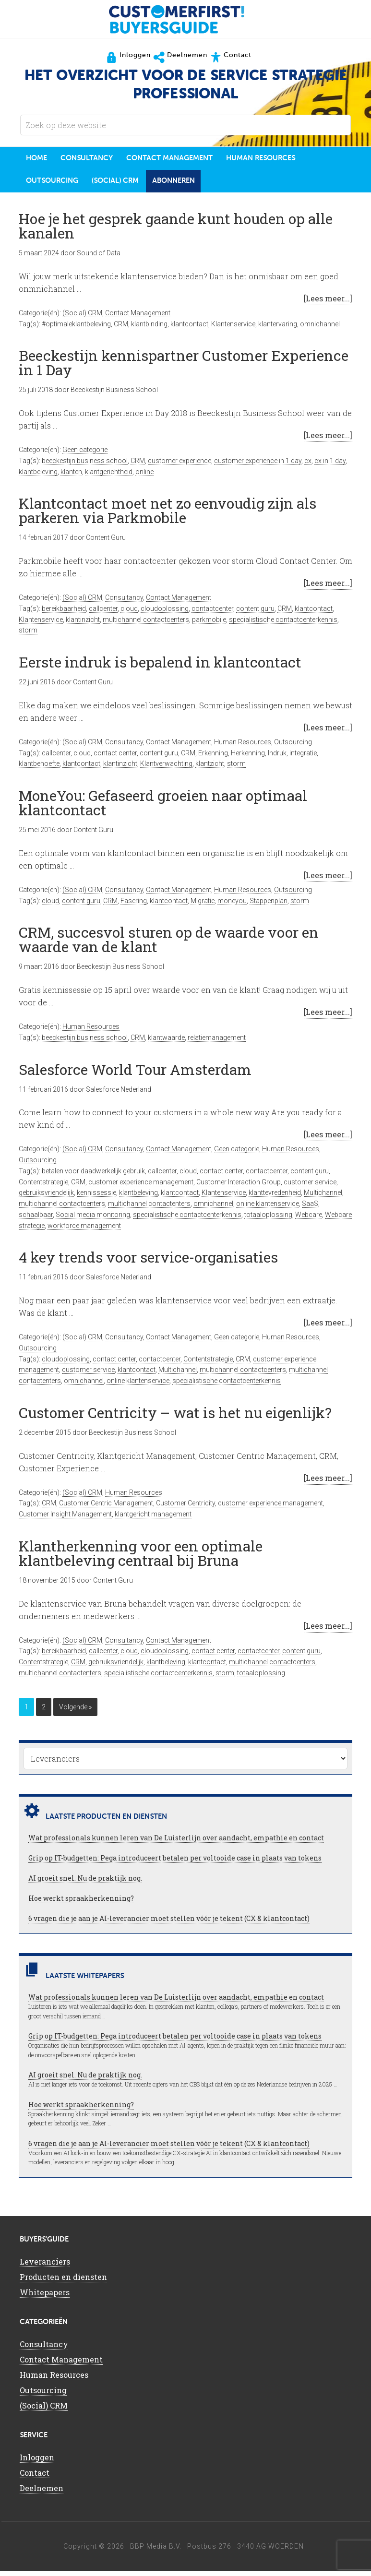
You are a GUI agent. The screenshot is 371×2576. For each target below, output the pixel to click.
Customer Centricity (185, 1508)
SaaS (310, 1208)
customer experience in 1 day (257, 465)
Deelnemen (41, 2493)
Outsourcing (293, 747)
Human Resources (242, 747)
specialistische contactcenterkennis (283, 624)
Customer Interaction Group (238, 1187)
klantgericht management (153, 1519)
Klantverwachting (166, 768)
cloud (129, 613)
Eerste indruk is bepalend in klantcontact (160, 666)
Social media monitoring (93, 1219)
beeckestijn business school (85, 465)
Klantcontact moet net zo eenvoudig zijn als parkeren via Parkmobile (167, 515)
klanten (71, 476)
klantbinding (149, 329)
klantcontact (189, 329)
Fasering (133, 905)
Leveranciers (45, 2266)
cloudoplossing (165, 613)
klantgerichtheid (108, 476)
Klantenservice (233, 329)
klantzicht (209, 768)
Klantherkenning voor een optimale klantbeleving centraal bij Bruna (141, 1557)
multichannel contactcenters (146, 624)
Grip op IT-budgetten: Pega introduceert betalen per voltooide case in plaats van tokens (175, 1862)
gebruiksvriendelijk (46, 1197)
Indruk (277, 758)
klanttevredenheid (275, 1197)
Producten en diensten (63, 2282)
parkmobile (209, 624)
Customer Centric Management (106, 1508)
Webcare (308, 1219)
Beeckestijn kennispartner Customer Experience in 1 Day (183, 367)
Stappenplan (268, 905)
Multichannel (323, 1197)
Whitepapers (45, 2297)
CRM (121, 329)
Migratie (203, 905)
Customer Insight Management (65, 1519)
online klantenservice (267, 1208)
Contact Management (137, 318)
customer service (310, 1187)
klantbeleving (38, 476)
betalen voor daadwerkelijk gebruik (93, 1176)
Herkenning (248, 758)
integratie (303, 758)
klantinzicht (83, 624)
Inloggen (37, 2462)
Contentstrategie (43, 1187)
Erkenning (213, 758)
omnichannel (320, 329)
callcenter (103, 613)
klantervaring (277, 329)
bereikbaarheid (64, 613)
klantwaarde (166, 1042)
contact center (115, 758)
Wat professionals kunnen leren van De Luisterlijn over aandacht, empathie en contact (176, 1842)
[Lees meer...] (328, 303)
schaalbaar (36, 1219)
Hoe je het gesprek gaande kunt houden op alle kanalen (176, 230)
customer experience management (140, 1187)
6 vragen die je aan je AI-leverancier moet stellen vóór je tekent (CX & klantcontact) (169, 1923)
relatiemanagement (217, 1042)
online (144, 476)
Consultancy (124, 602)
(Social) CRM (82, 318)
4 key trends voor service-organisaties (148, 1261)
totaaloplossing (268, 1219)
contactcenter (212, 613)
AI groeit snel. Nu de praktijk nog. (85, 1882)
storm (28, 635)
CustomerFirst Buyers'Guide (186, 19)
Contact (34, 2477)
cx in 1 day (330, 465)
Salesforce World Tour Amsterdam (135, 1074)
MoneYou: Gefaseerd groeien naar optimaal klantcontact (163, 807)
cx (307, 465)
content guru (255, 613)
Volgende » (75, 1712)
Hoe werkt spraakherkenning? (81, 1903)
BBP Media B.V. (155, 2551)
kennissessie (96, 1197)
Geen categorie (85, 454)
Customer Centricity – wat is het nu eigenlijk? (175, 1417)
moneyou (232, 905)
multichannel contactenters (149, 1208)
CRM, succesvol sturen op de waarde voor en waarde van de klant (169, 944)
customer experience (179, 465)
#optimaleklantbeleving (76, 329)
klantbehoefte (39, 768)
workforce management (84, 1230)
